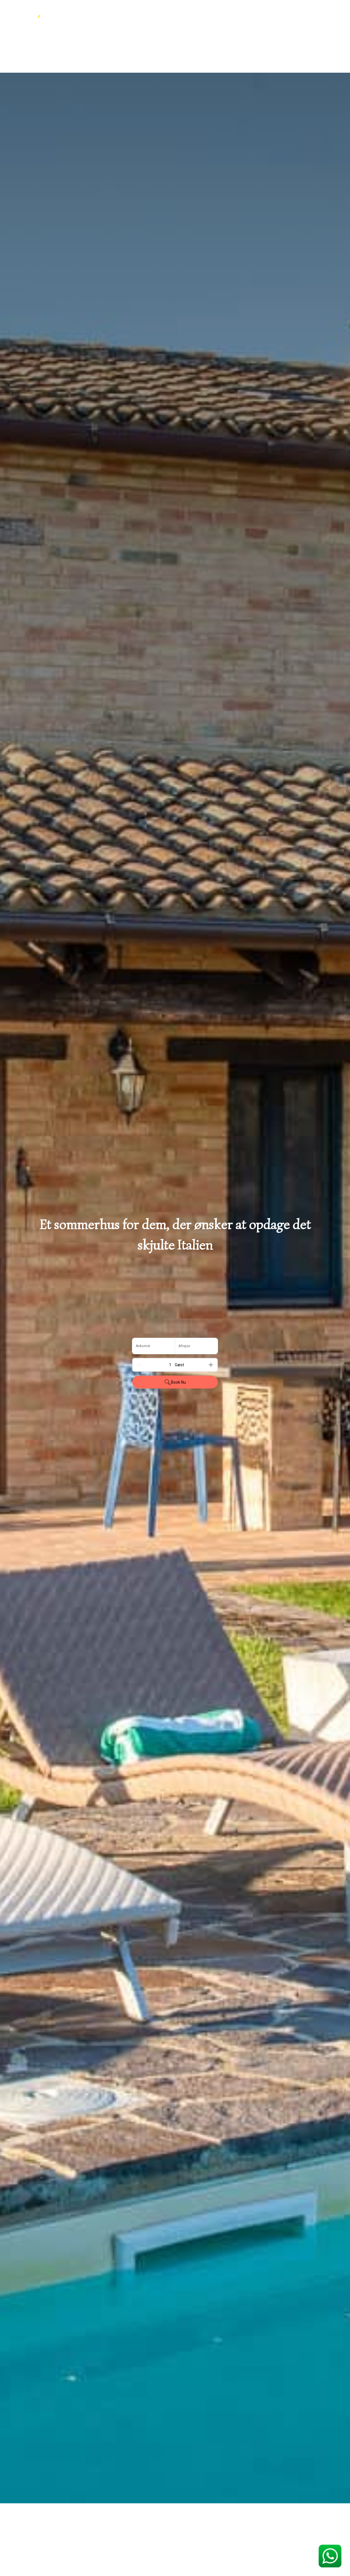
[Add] (210, 1364)
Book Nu (175, 1382)
